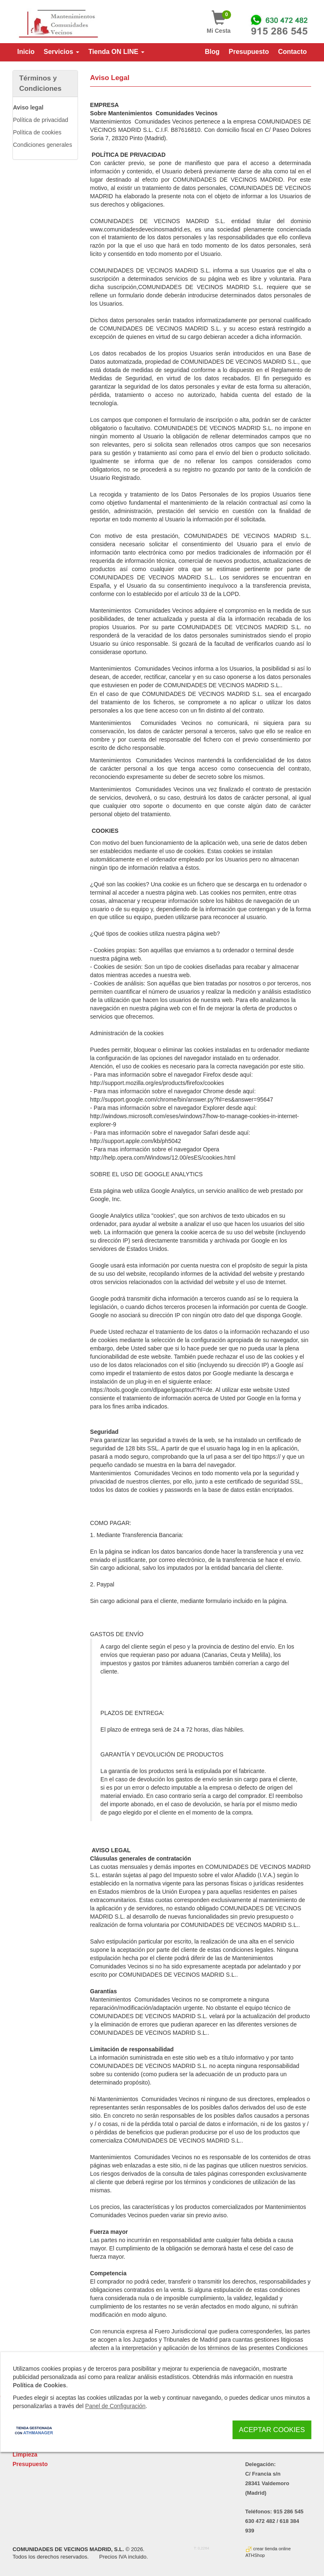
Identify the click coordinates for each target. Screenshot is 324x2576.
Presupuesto (30, 2464)
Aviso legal (28, 107)
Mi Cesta (219, 22)
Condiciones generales (42, 144)
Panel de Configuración (115, 2406)
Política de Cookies (39, 2385)
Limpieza (24, 2454)
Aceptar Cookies (272, 2430)
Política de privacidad (40, 120)
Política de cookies (37, 132)
